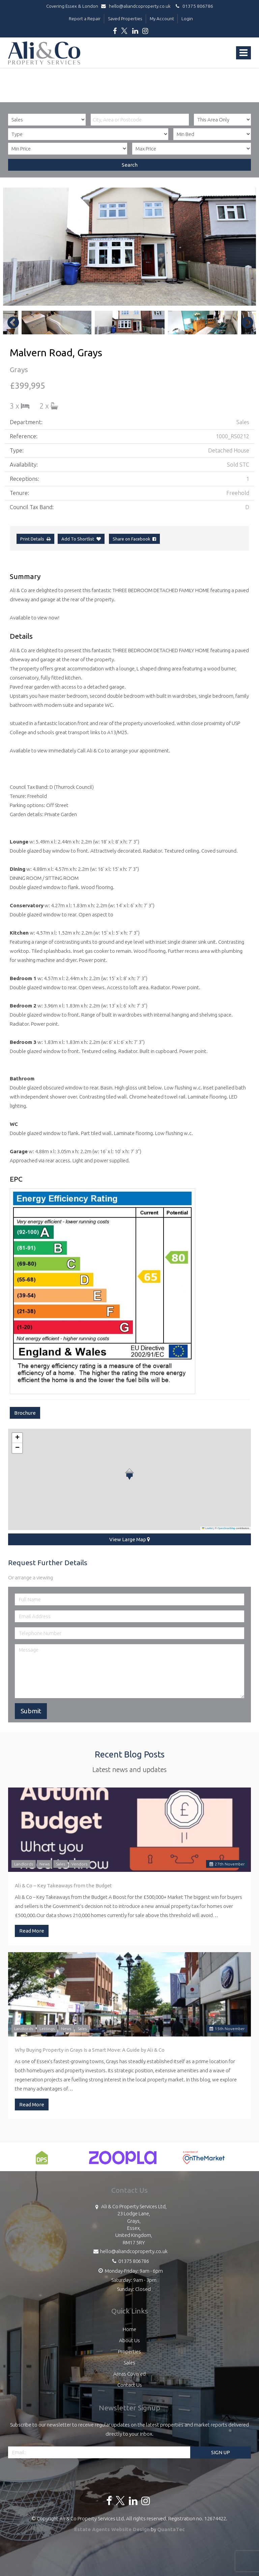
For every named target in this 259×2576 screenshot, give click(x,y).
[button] (129, 1474)
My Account (162, 18)
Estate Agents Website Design (112, 2529)
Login (187, 18)
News (44, 1864)
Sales (60, 1864)
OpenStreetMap (226, 1528)
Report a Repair (84, 18)
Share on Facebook (134, 538)
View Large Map (129, 1539)
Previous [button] (9, 322)
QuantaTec (171, 2529)
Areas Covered (129, 2374)
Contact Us (129, 2385)
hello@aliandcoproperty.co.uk (137, 6)
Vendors (79, 1864)
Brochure (25, 1413)
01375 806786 (193, 6)
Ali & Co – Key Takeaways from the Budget (63, 1885)
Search (130, 165)
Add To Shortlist (77, 538)
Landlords (23, 1864)
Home (129, 2329)
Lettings (47, 2028)
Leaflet (207, 1528)
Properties (129, 2351)
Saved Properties (125, 18)
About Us (129, 2340)
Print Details (32, 538)
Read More (31, 1931)
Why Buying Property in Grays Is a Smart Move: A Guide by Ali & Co (90, 2050)
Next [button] (244, 322)
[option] (129, 247)
